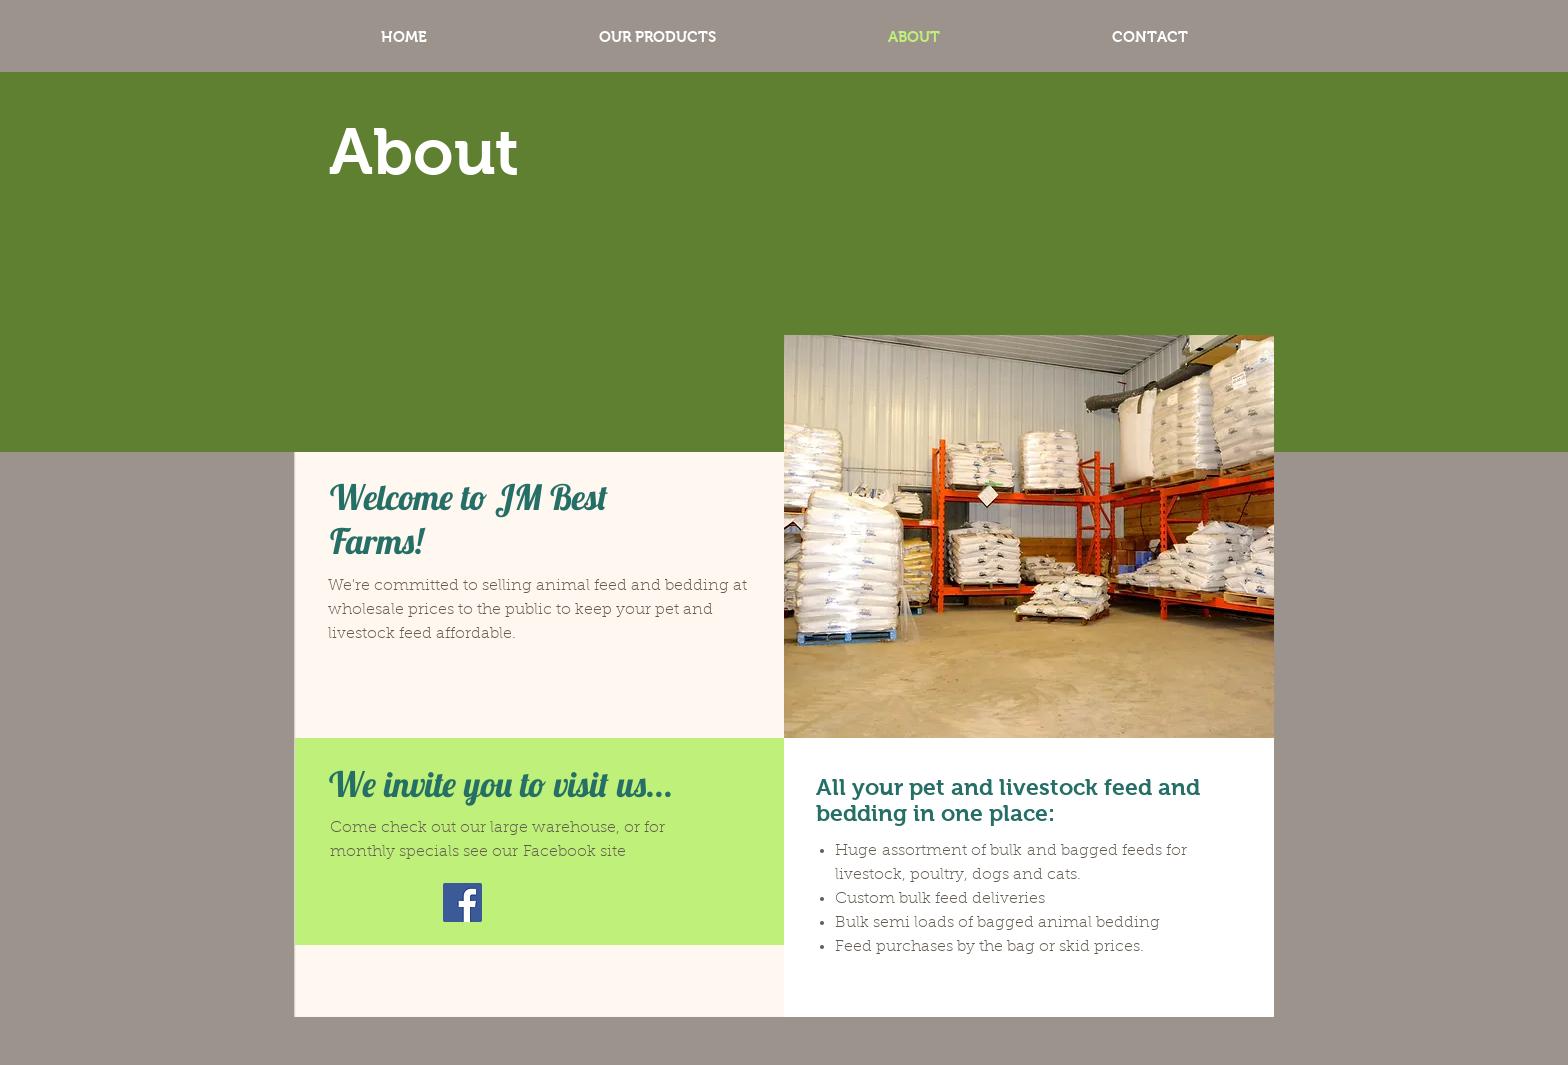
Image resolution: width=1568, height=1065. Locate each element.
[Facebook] (462, 902)
